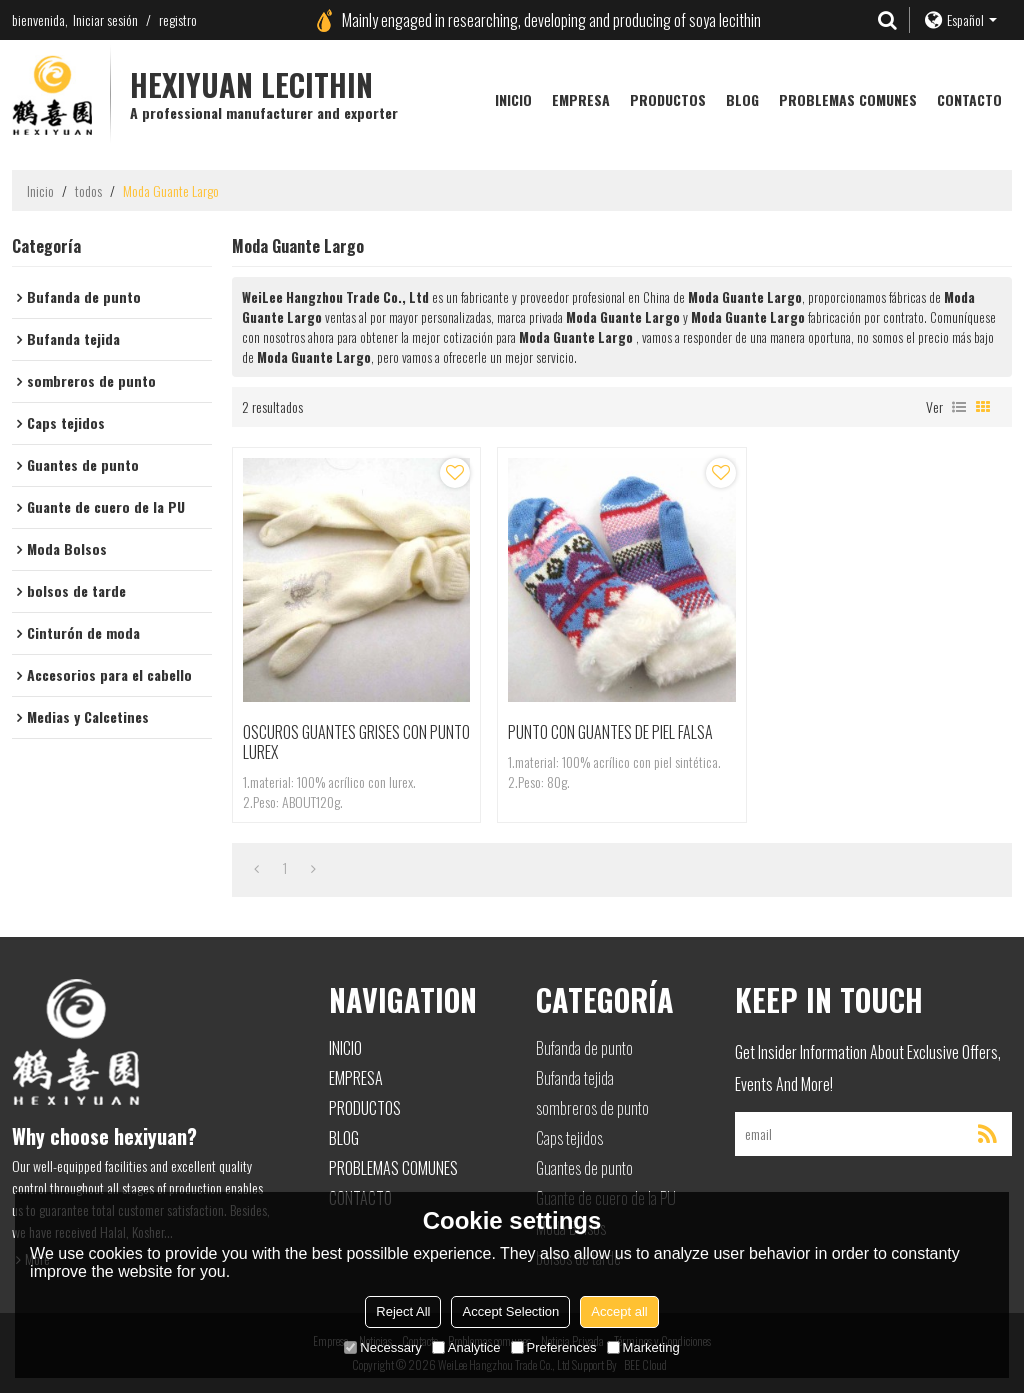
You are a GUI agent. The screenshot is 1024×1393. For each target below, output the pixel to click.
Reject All (403, 1311)
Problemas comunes (848, 99)
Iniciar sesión (105, 19)
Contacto (969, 99)
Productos (668, 99)
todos (88, 191)
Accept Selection (510, 1311)
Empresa (581, 99)
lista (959, 407)
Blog (742, 99)
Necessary (382, 1347)
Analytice (466, 1347)
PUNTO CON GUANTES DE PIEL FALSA (610, 732)
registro (178, 19)
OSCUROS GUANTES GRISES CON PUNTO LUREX (356, 742)
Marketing (643, 1347)
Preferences (554, 1347)
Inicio (513, 99)
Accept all (619, 1311)
